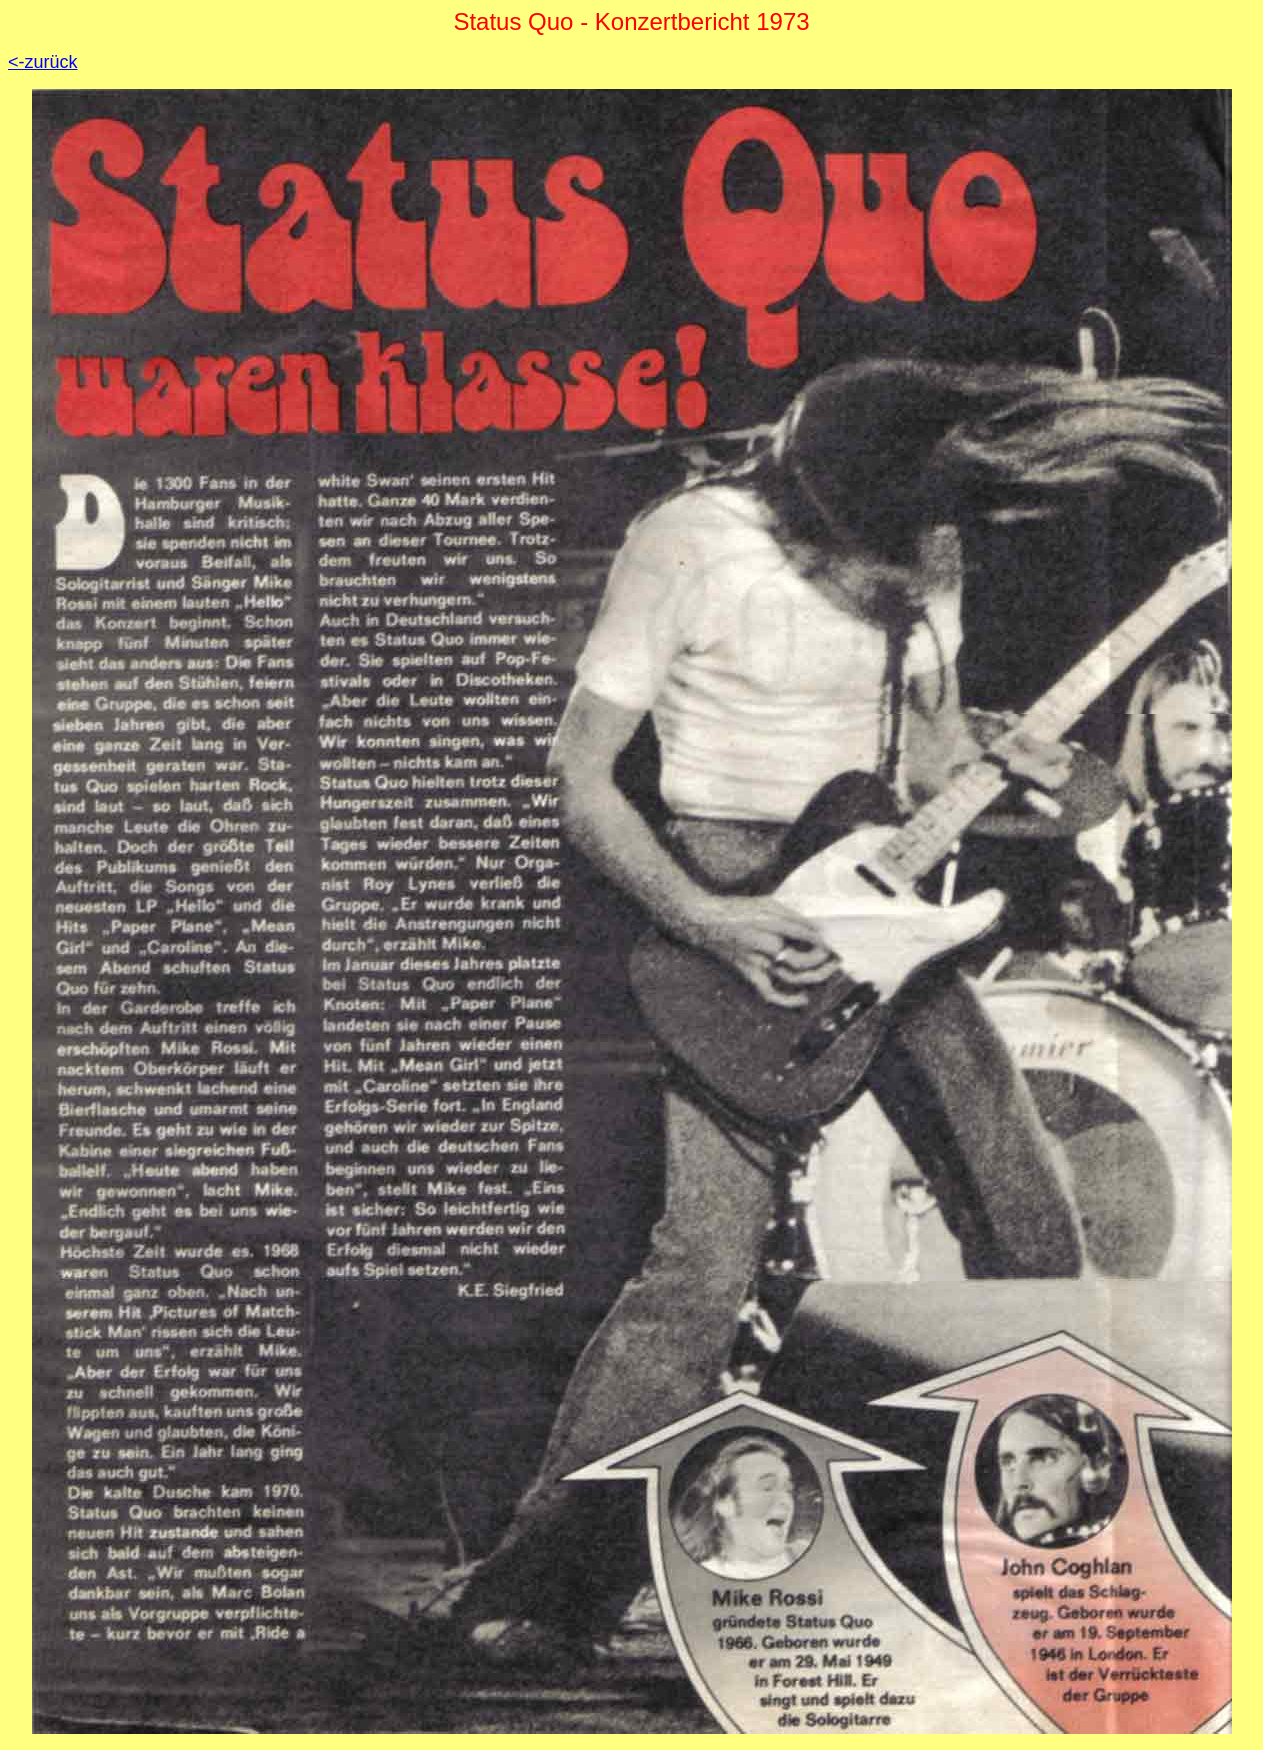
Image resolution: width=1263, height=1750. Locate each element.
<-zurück (43, 62)
